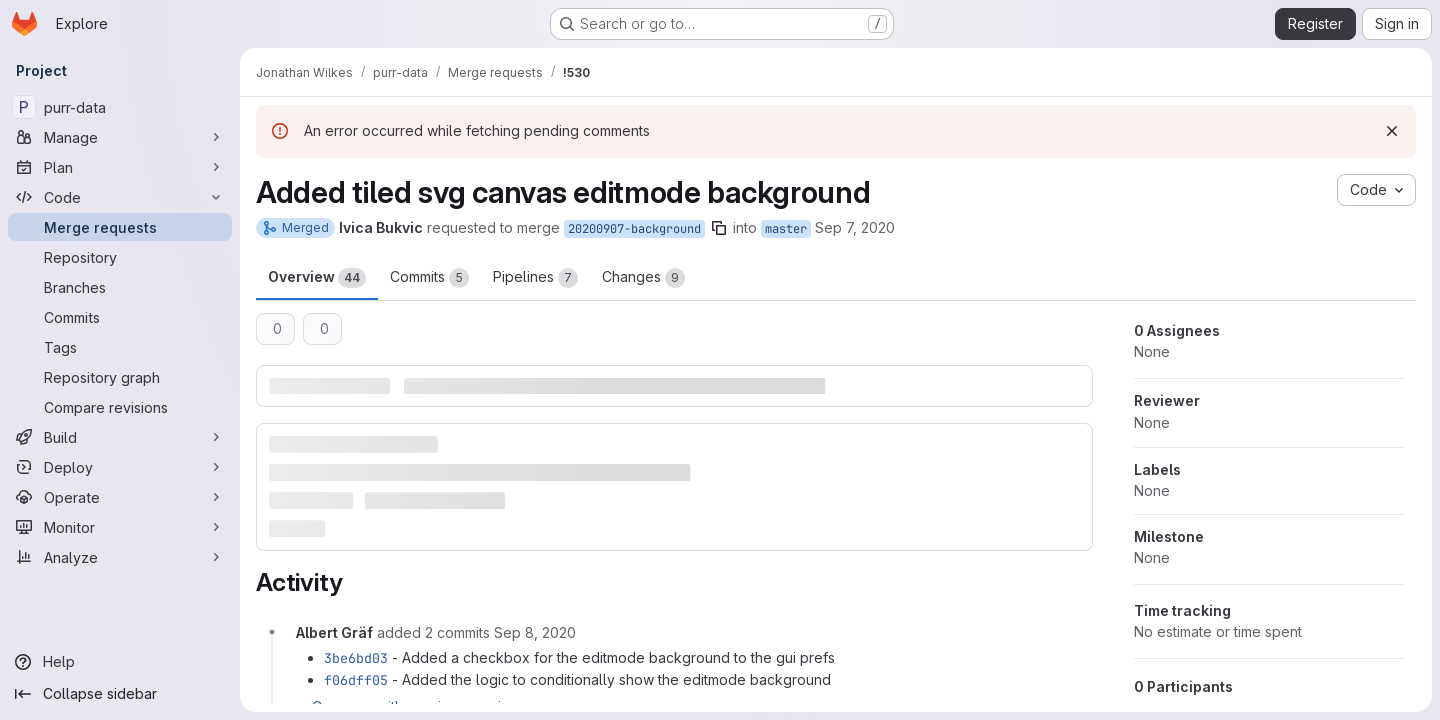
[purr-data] (120, 107)
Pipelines (535, 278)
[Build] (120, 437)
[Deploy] (120, 467)
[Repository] (120, 257)
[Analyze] (120, 557)
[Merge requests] (120, 227)
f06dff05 (356, 680)
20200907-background (634, 229)
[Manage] (120, 137)
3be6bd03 (356, 658)
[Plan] (120, 167)
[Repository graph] (120, 377)
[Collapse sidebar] (120, 694)
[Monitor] (120, 527)
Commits (429, 278)
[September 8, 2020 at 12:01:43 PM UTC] (535, 632)
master (786, 229)
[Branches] (120, 287)
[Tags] (120, 347)
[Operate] (120, 497)
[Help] (120, 662)
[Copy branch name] (719, 228)
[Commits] (120, 317)
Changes (643, 278)
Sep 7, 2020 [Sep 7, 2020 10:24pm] (855, 227)
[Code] (120, 197)
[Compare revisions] (120, 407)
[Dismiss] (1392, 131)
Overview (317, 278)
